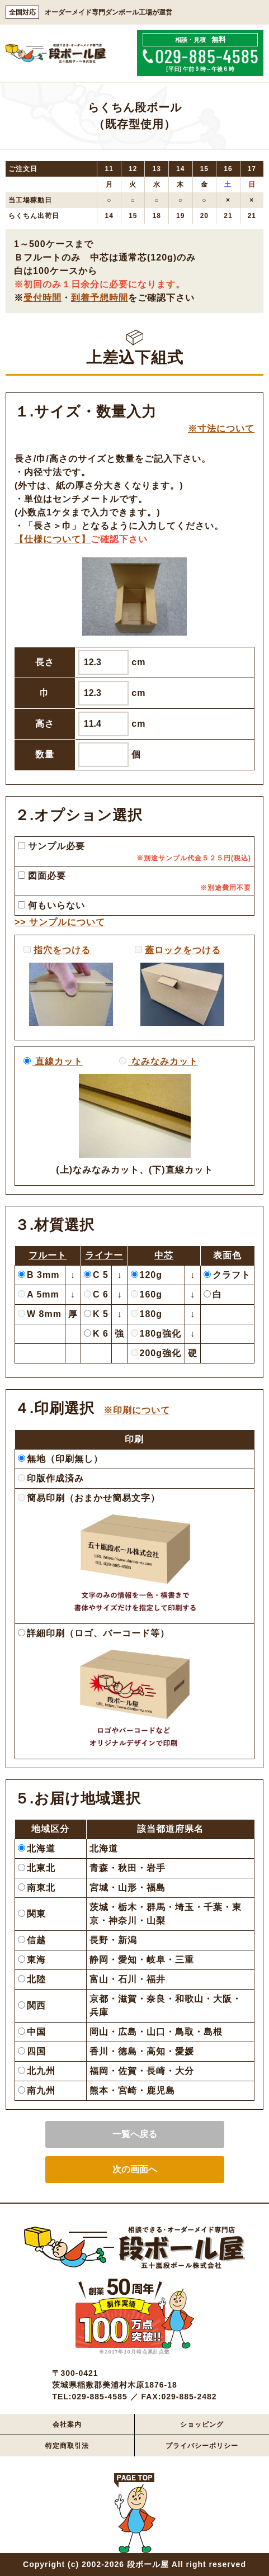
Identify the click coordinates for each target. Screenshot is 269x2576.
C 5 (96, 1275)
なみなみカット (162, 1061)
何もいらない (51, 905)
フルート (48, 1255)
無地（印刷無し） (60, 1459)
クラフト (227, 1275)
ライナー (104, 1255)
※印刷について (136, 1410)
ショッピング (202, 2424)
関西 (32, 2005)
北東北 (36, 1868)
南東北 (36, 1887)
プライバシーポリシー (202, 2446)
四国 (32, 2051)
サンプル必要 (51, 846)
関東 (32, 1914)
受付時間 (42, 297)
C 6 (96, 1294)
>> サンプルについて (60, 922)
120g (146, 1275)
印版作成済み (51, 1478)
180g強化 (156, 1333)
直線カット (57, 1061)
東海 (32, 1959)
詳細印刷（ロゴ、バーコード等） (93, 1633)
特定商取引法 (67, 2446)
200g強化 (156, 1353)
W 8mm (40, 1314)
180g (146, 1314)
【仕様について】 (53, 539)
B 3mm (38, 1275)
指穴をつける (62, 950)
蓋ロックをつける (183, 950)
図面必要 (42, 875)
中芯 (163, 1255)
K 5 (96, 1314)
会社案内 (67, 2424)
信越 (32, 1940)
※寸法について (221, 428)
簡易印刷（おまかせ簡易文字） (89, 1498)
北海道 (36, 1848)
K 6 (96, 1333)
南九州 (36, 2090)
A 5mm (38, 1294)
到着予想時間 (99, 297)
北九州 (36, 2071)
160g (146, 1294)
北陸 (32, 1979)
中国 (32, 2032)
